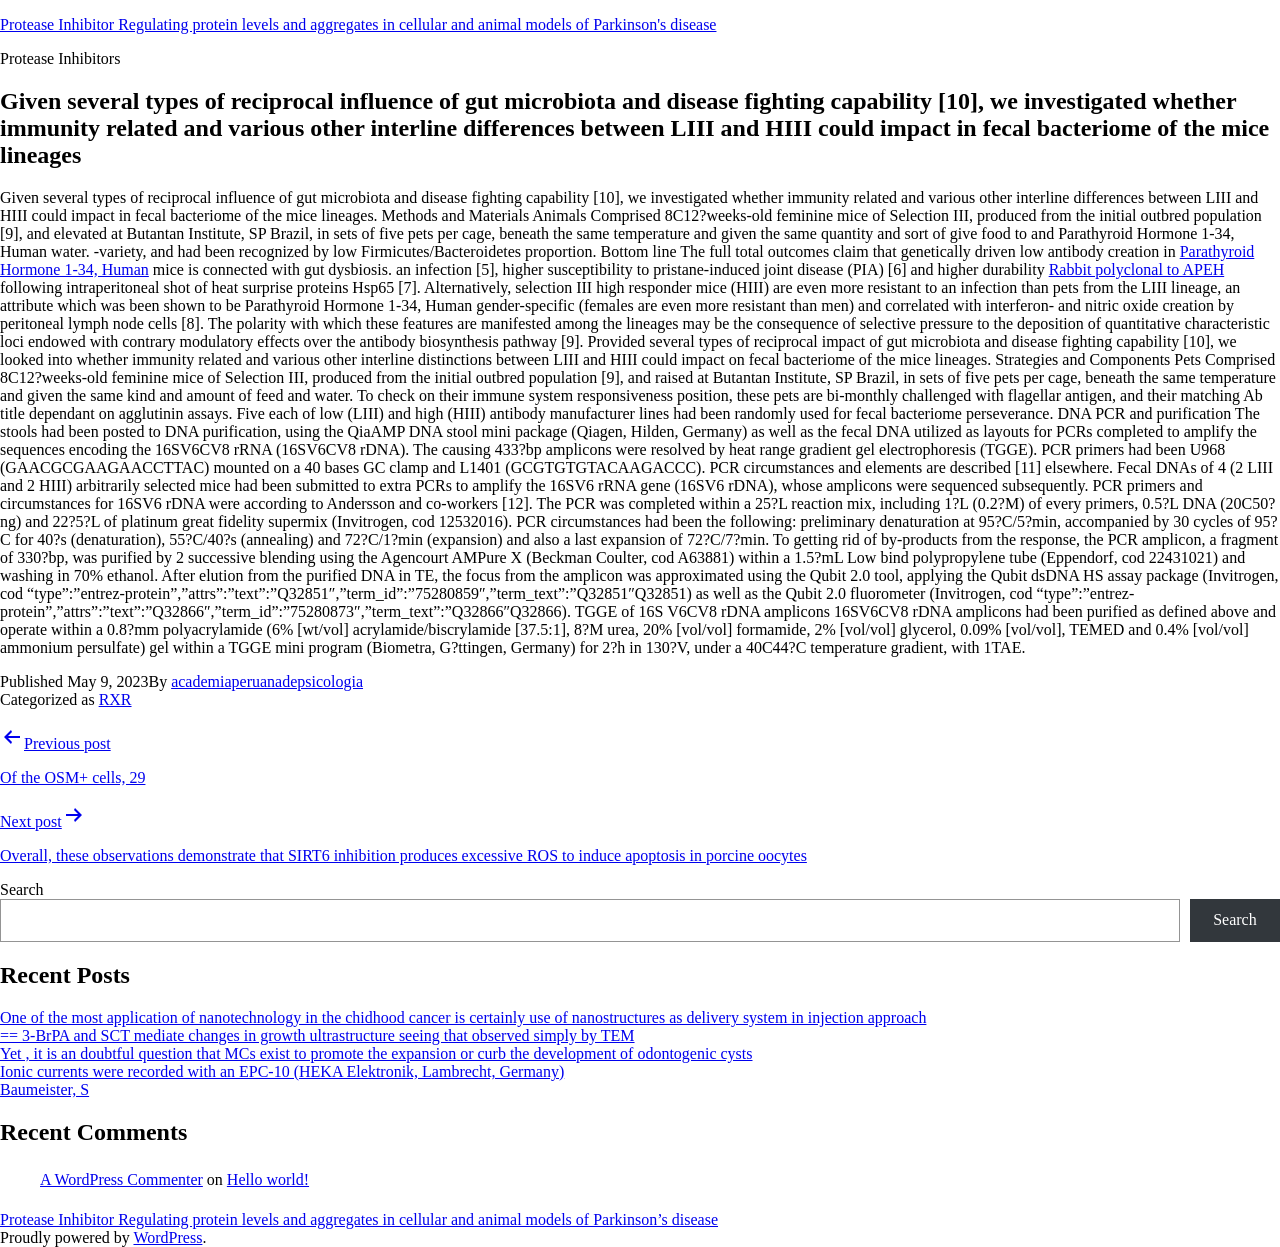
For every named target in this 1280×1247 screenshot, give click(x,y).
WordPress (167, 1237)
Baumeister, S (44, 1089)
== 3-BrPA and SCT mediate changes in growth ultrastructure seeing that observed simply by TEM (317, 1035)
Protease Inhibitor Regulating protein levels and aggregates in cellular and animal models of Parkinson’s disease (359, 1219)
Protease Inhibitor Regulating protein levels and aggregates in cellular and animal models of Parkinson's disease (358, 24)
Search (22, 889)
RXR (115, 699)
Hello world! (268, 1179)
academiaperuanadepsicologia (267, 681)
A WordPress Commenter (121, 1179)
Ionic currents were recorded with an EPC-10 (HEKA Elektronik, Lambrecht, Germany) (282, 1071)
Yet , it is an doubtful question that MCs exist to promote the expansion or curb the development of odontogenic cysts (376, 1053)
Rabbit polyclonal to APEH (1137, 269)
